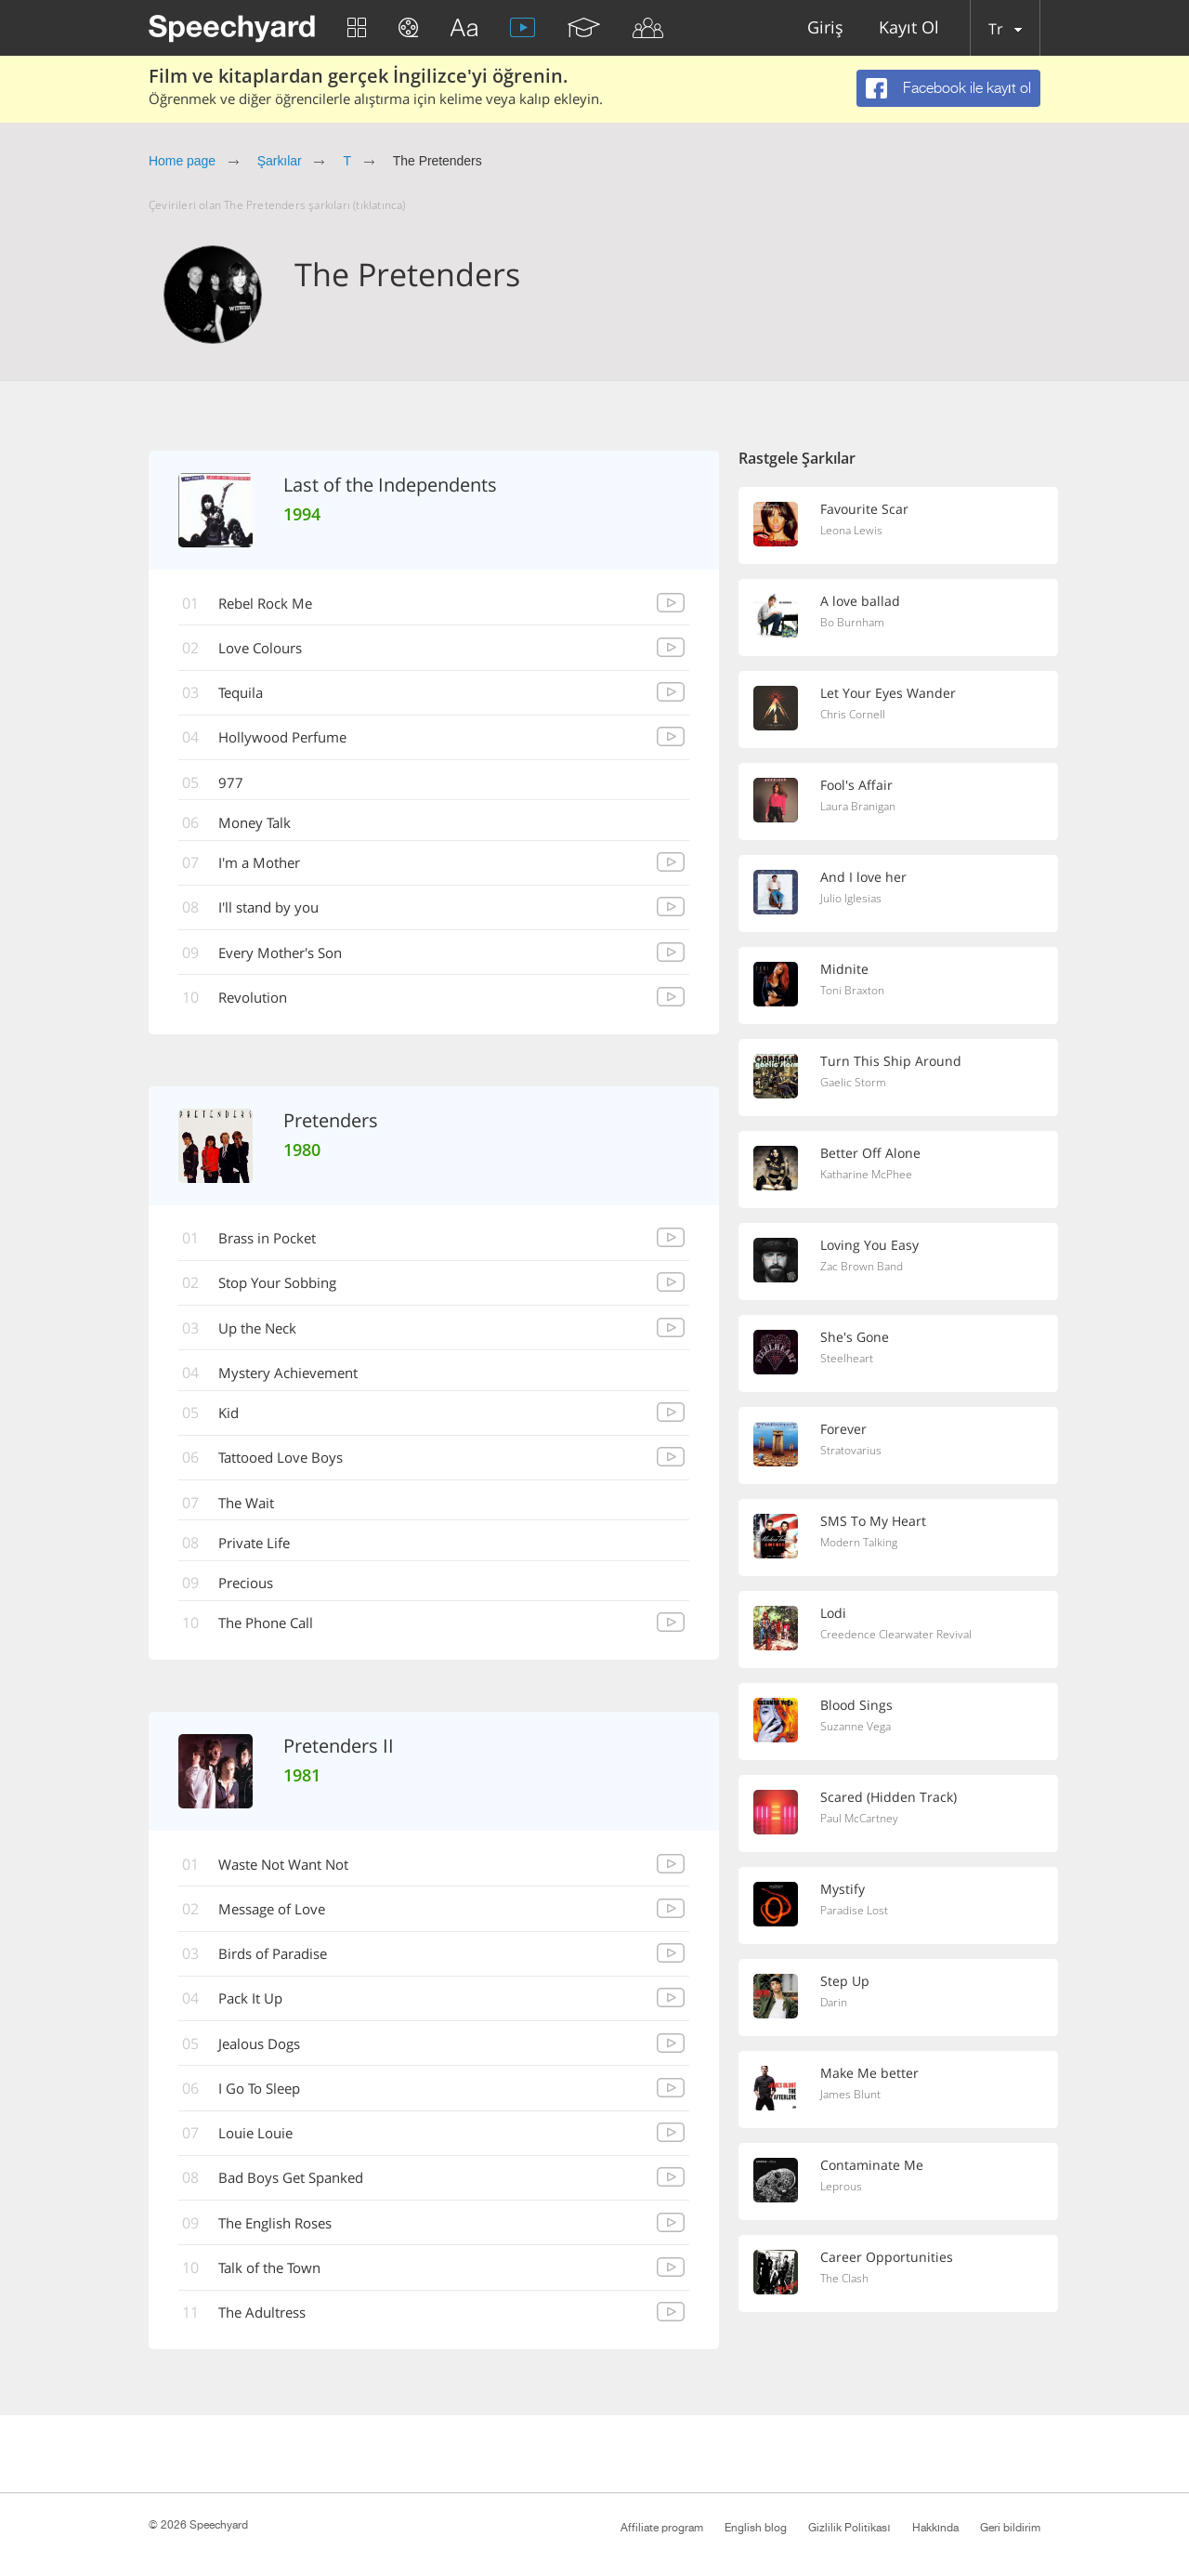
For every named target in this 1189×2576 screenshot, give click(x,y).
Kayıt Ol (909, 28)
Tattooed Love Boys (290, 1469)
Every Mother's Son (290, 959)
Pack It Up (257, 2015)
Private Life (260, 1555)
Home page (182, 160)
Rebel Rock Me (272, 604)
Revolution (259, 1004)
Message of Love (279, 1924)
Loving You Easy (871, 1245)
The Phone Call (274, 1637)
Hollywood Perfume (291, 740)
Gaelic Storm (854, 1083)
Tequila (246, 695)
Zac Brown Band (864, 1267)
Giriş (825, 28)
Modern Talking (862, 1543)
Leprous (843, 2187)
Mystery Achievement (297, 1383)
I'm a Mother (266, 868)
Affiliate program (662, 2527)
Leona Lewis (853, 531)
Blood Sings (857, 1705)
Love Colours (267, 649)
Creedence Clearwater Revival (899, 1635)
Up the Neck (264, 1337)
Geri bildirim (1010, 2527)
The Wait (252, 1515)
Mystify (844, 1889)
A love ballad (861, 601)
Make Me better (870, 2073)
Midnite (844, 969)
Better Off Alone (872, 1153)
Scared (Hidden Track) (889, 1797)
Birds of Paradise (281, 1970)
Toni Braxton (855, 991)
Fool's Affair (858, 785)
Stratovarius (852, 1451)
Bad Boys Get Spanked (300, 2198)
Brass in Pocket (275, 1246)
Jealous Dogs (267, 2061)
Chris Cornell (855, 715)
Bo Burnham (854, 623)
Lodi (834, 1613)
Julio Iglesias (852, 899)
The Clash (846, 2279)
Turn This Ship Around (891, 1061)
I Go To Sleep (266, 2106)
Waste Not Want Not (294, 1879)
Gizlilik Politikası (849, 2527)
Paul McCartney (862, 1819)
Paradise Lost (857, 1911)
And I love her (864, 877)
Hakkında (935, 2527)
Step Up (845, 1981)
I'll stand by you (276, 913)
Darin (835, 2003)
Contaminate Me (873, 2165)
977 (234, 786)
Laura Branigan (862, 807)
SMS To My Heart (874, 1521)
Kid (233, 1423)
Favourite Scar (865, 509)
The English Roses (284, 2243)
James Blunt (851, 2095)
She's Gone (855, 1337)
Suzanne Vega (858, 1727)
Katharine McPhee (870, 1175)
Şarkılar (279, 160)
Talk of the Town (277, 2289)
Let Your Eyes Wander (890, 693)
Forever (844, 1429)
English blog (756, 2527)
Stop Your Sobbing (287, 1291)
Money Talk (260, 827)
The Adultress (270, 2334)
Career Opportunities (887, 2257)
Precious (252, 1596)
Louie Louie (262, 2152)
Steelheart (847, 1359)
